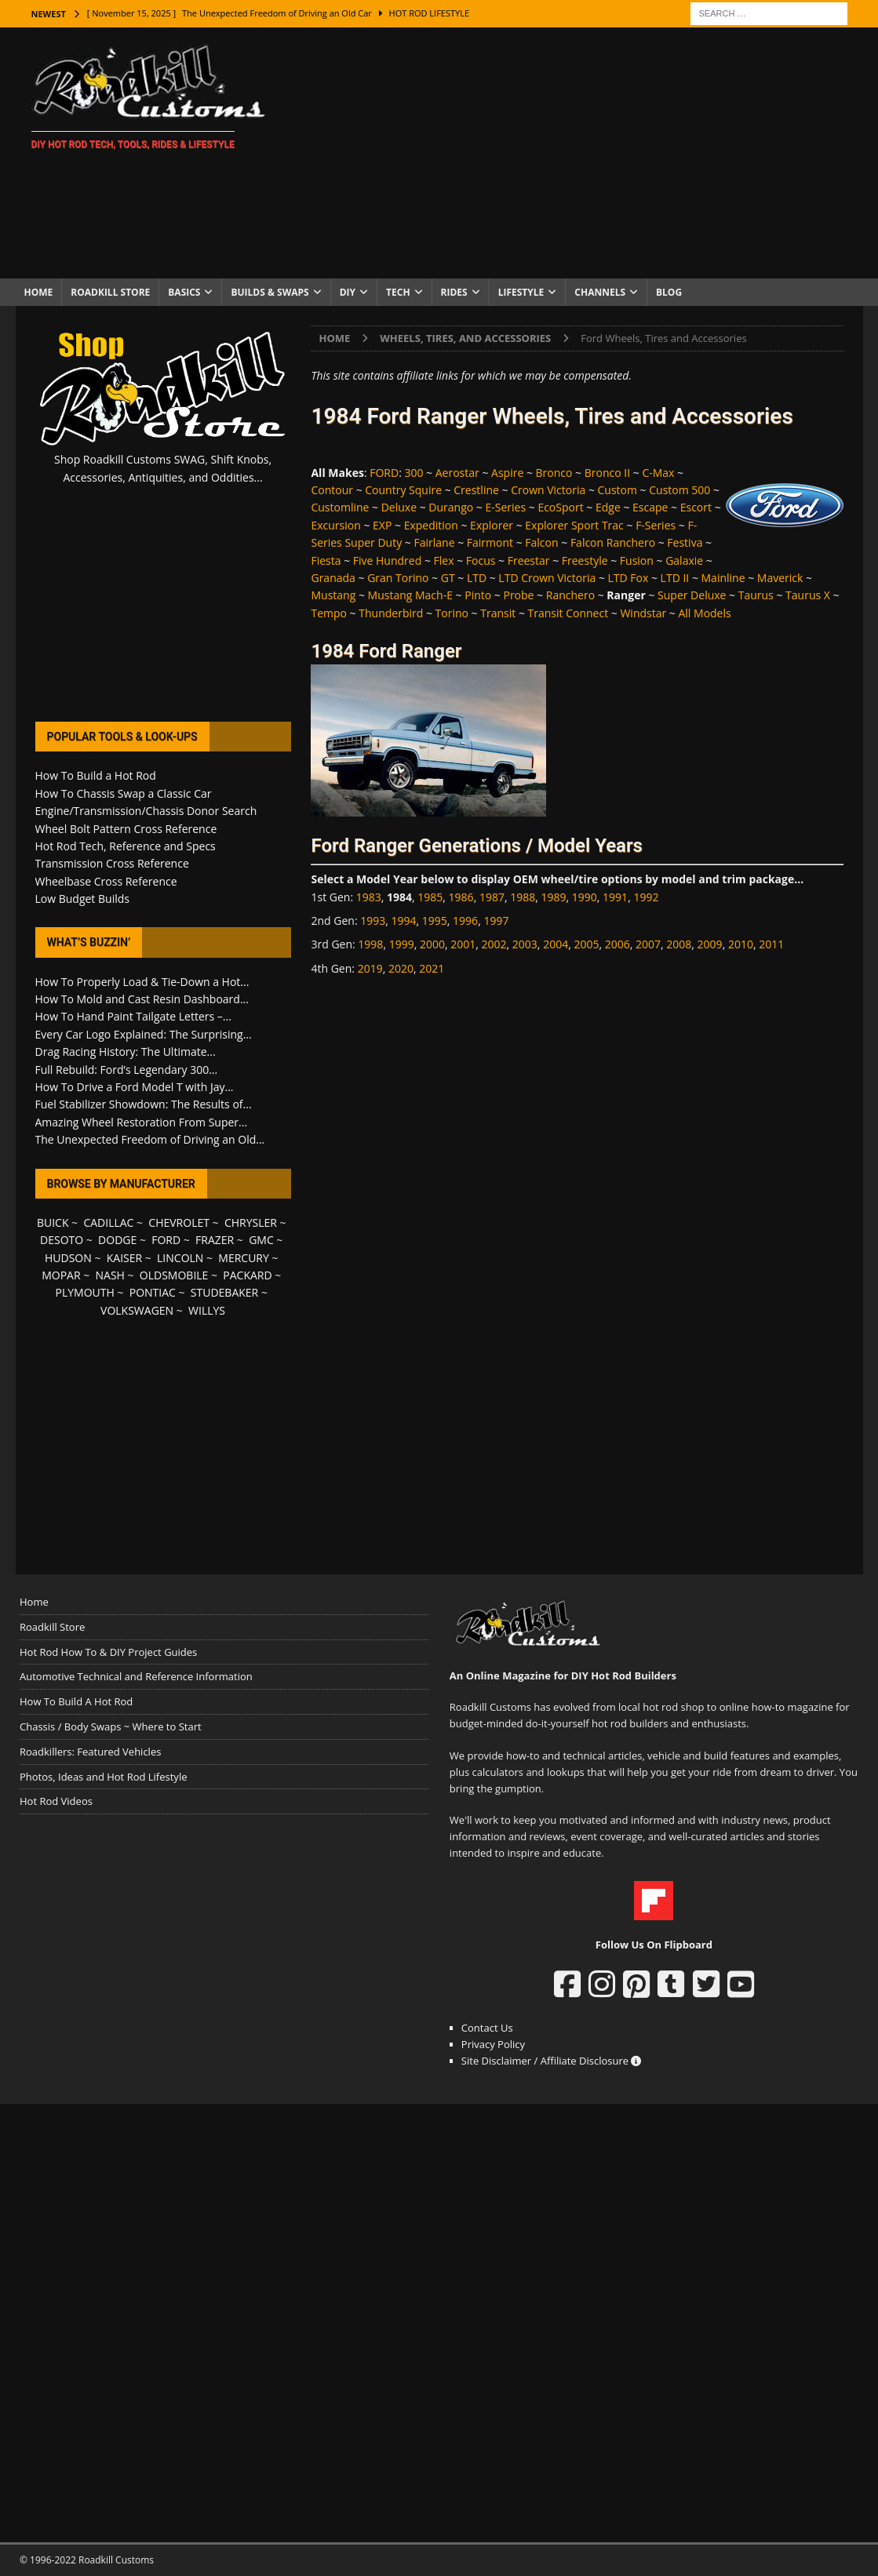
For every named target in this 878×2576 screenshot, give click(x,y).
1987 (492, 897)
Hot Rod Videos (56, 1801)
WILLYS (206, 1310)
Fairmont (490, 542)
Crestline (476, 489)
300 (413, 472)
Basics (184, 292)
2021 (431, 968)
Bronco (554, 472)
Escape (650, 507)
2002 (494, 944)
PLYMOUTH (85, 1292)
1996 (465, 920)
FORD (384, 472)
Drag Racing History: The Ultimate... (125, 1051)
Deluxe (399, 507)
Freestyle (585, 560)
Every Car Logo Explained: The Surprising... (143, 1034)
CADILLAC (108, 1222)
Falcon (541, 542)
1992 (645, 897)
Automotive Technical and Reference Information (136, 1676)
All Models (704, 613)
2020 (400, 968)
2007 (648, 944)
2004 (555, 944)
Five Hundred (387, 560)
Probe (518, 595)
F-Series (656, 525)
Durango (450, 507)
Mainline (723, 577)
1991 (615, 897)
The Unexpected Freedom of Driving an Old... (150, 1139)
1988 (522, 897)
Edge (608, 507)
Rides (454, 292)
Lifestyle (521, 292)
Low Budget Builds (82, 898)
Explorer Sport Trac (574, 525)
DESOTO (61, 1239)
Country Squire (403, 489)
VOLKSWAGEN (136, 1310)
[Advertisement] (575, 153)
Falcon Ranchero (612, 542)
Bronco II (607, 472)
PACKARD (247, 1275)
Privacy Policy (493, 2044)
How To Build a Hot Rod (95, 775)
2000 (432, 944)
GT (448, 577)
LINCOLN (180, 1257)
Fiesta (326, 560)
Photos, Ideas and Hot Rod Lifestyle (103, 1777)
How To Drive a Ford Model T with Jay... (134, 1086)
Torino (451, 613)
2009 (710, 944)
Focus (481, 560)
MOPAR (61, 1275)
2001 (462, 944)
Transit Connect (568, 613)
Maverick (780, 577)
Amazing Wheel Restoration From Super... (141, 1122)
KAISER (124, 1257)
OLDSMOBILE (174, 1275)
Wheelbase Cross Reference (106, 881)
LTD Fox (628, 577)
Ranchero (570, 595)
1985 (430, 897)
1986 (461, 897)
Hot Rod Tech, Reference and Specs (125, 846)
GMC (261, 1239)
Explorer (491, 525)
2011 (771, 944)
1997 (495, 920)
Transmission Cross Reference (112, 863)
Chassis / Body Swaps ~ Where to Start (111, 1726)
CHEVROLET (178, 1222)
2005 (586, 944)
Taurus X (807, 595)
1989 (554, 897)
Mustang (333, 595)
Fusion (637, 560)
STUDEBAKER (224, 1292)
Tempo (329, 613)
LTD (476, 577)
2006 (617, 944)
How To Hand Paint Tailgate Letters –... (133, 1016)
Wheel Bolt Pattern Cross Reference (126, 828)
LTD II (675, 577)
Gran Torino (397, 577)
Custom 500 (679, 489)
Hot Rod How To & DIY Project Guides (108, 1652)
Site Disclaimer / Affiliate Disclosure (551, 2061)
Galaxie (684, 560)
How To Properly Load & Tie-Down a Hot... (142, 981)
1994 (404, 920)
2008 (678, 944)
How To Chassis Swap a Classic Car (123, 793)
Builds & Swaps (269, 292)
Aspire (507, 472)
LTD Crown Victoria (547, 577)
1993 (372, 920)
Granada (333, 577)
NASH (110, 1275)
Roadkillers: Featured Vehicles (90, 1752)
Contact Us (487, 2028)
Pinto (478, 595)
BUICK (53, 1222)
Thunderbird (391, 613)
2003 (524, 944)
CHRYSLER (250, 1222)
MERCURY (243, 1257)
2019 (370, 968)
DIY (347, 292)
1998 (370, 944)
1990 (584, 897)
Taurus (756, 595)
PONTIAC (152, 1292)
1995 (434, 920)
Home (38, 292)
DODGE (117, 1239)
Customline (340, 507)
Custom (617, 489)
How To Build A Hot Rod (76, 1701)
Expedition (431, 525)
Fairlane (434, 542)
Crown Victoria (548, 489)
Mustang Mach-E (410, 595)
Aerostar (457, 472)
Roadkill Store (110, 292)
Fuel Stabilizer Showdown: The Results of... (143, 1104)
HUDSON (68, 1257)
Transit (498, 613)
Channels (599, 292)
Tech (398, 292)
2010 (740, 944)
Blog (669, 292)
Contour (332, 489)
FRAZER (214, 1239)
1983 (368, 897)
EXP (382, 525)
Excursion (335, 525)
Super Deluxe (692, 595)
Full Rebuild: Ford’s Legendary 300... (126, 1069)
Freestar (529, 560)
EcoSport (560, 507)
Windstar (643, 613)
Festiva (684, 542)
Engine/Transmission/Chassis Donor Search (146, 810)
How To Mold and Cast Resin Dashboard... (142, 998)
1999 (401, 944)
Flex (444, 560)
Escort (696, 507)
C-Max (658, 472)
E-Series (505, 507)
